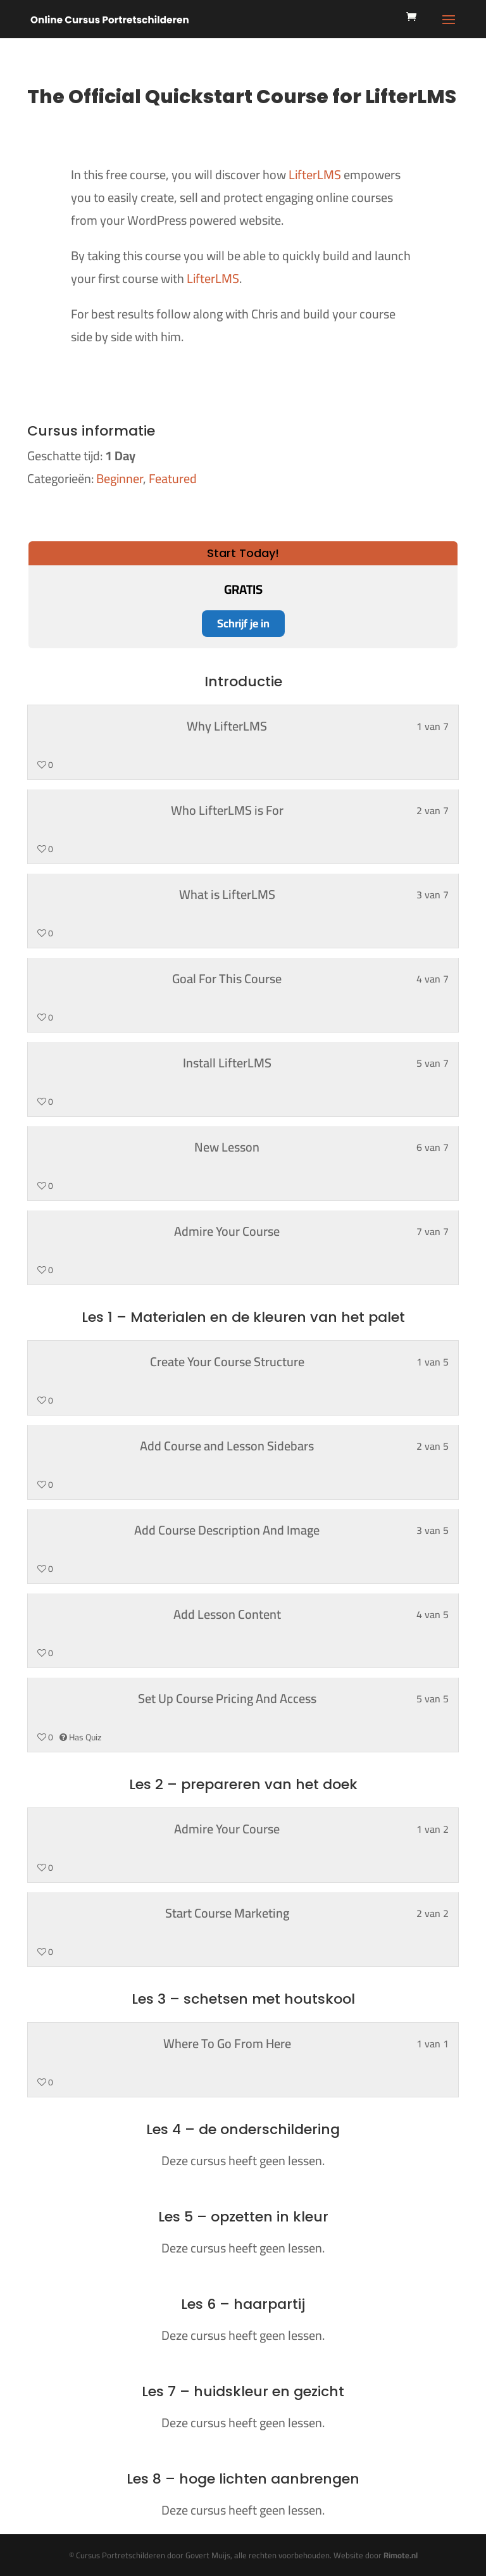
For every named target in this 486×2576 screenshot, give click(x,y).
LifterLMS (315, 174)
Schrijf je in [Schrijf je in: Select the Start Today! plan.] (243, 623)
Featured (173, 478)
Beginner (119, 478)
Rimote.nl (400, 2555)
